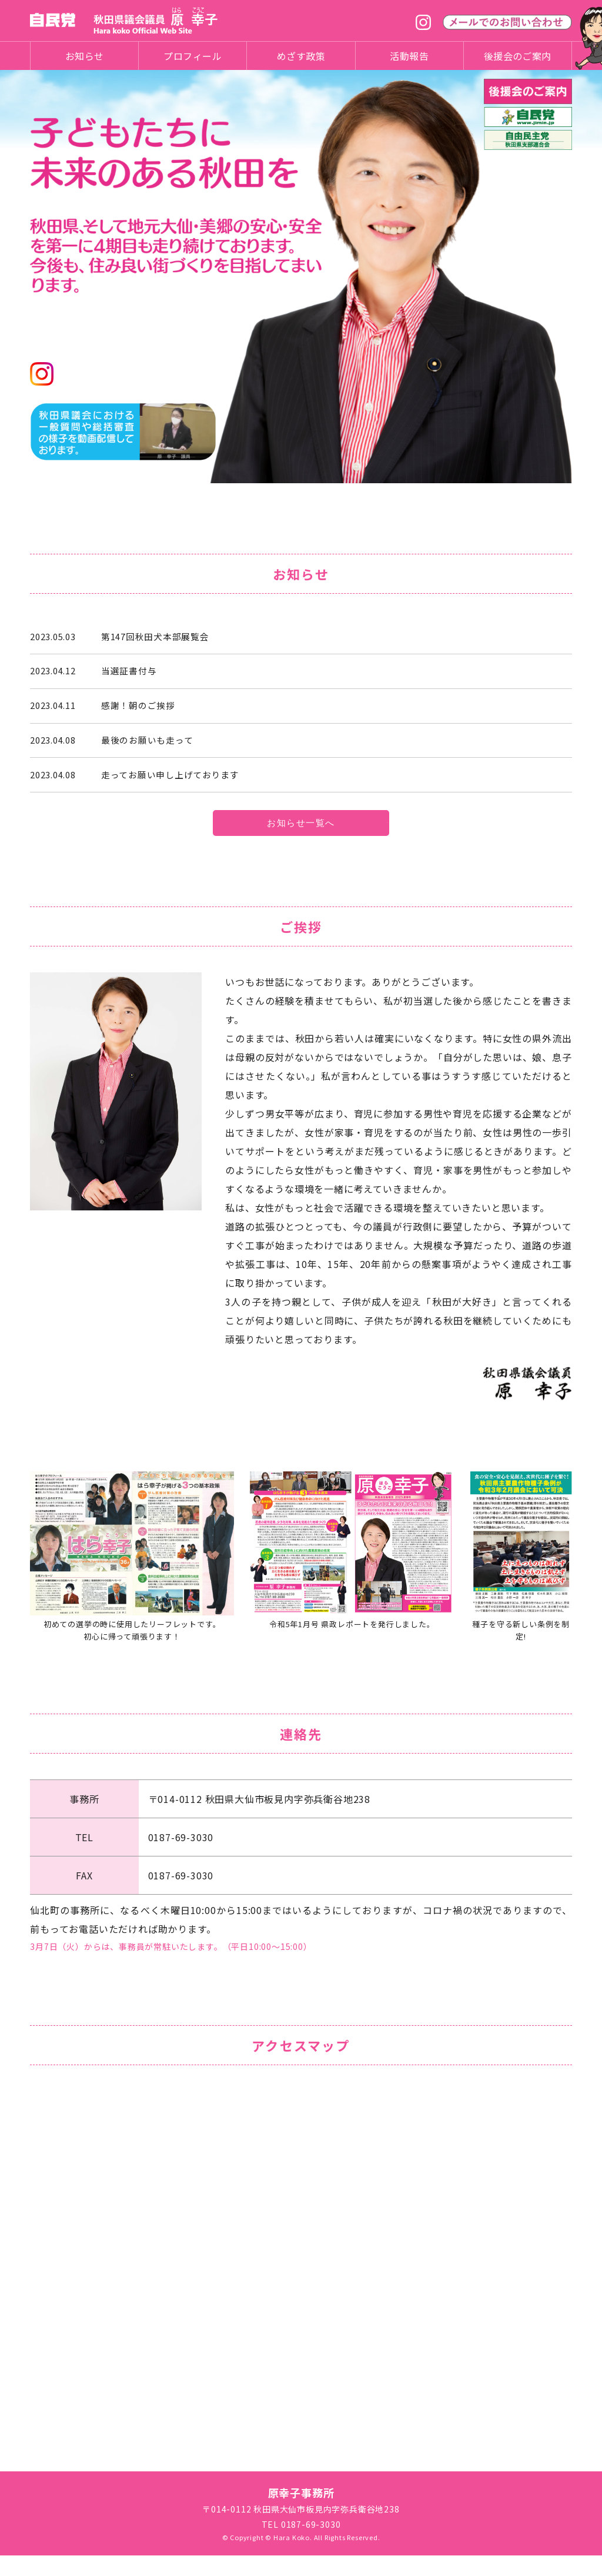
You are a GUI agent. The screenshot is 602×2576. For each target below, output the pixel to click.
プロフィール (192, 56)
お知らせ (84, 56)
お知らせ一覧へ (301, 842)
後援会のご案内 (517, 56)
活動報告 (409, 56)
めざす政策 (301, 56)
